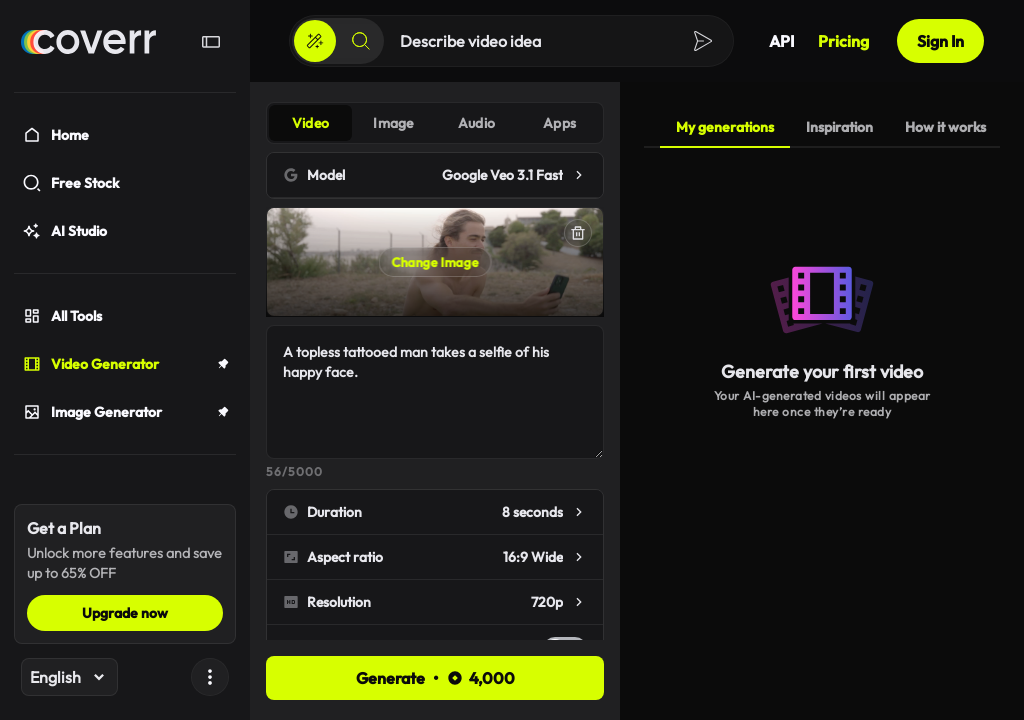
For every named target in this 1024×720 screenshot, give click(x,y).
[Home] (88, 42)
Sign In (940, 41)
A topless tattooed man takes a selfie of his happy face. (435, 392)
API (781, 41)
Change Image (435, 262)
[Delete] (578, 233)
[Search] (361, 41)
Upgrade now (125, 613)
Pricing (843, 41)
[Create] (315, 41)
